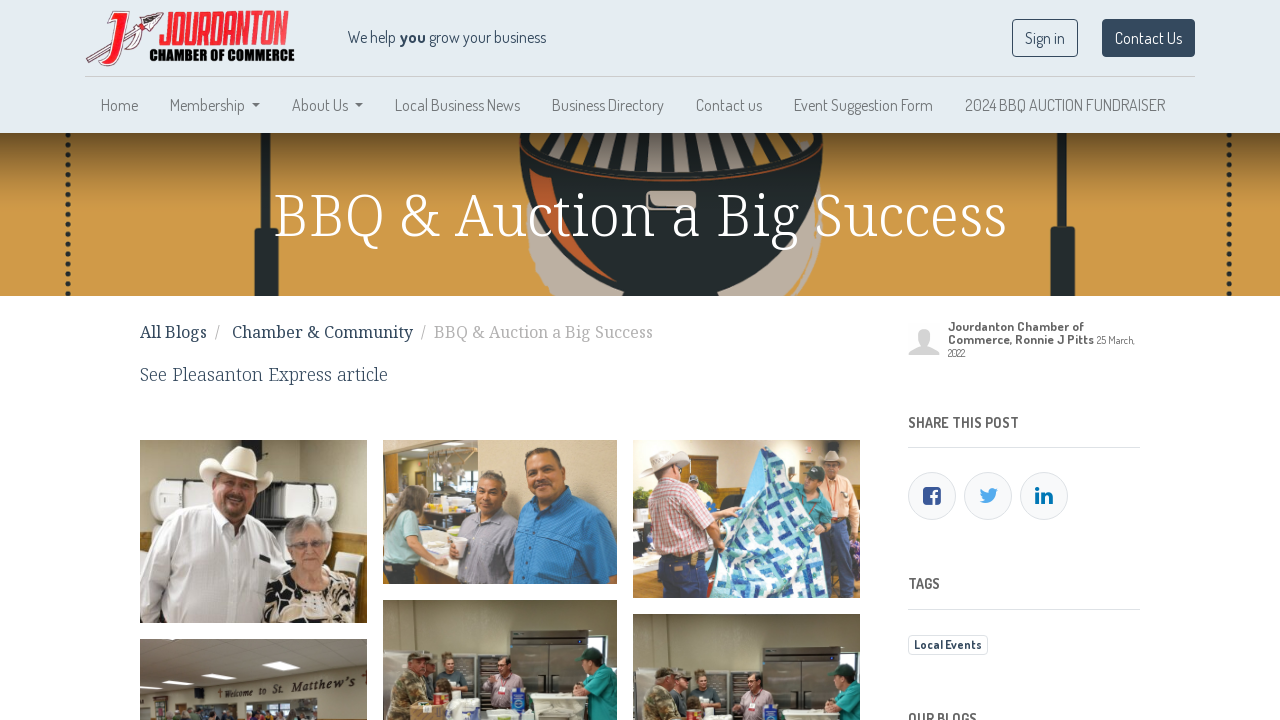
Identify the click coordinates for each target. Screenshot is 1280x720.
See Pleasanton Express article (264, 374)
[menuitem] (119, 105)
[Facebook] (932, 496)
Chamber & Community (322, 332)
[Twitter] (988, 496)
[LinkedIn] (1044, 496)
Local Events (948, 644)
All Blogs (173, 332)
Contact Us (1148, 38)
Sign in (1045, 38)
